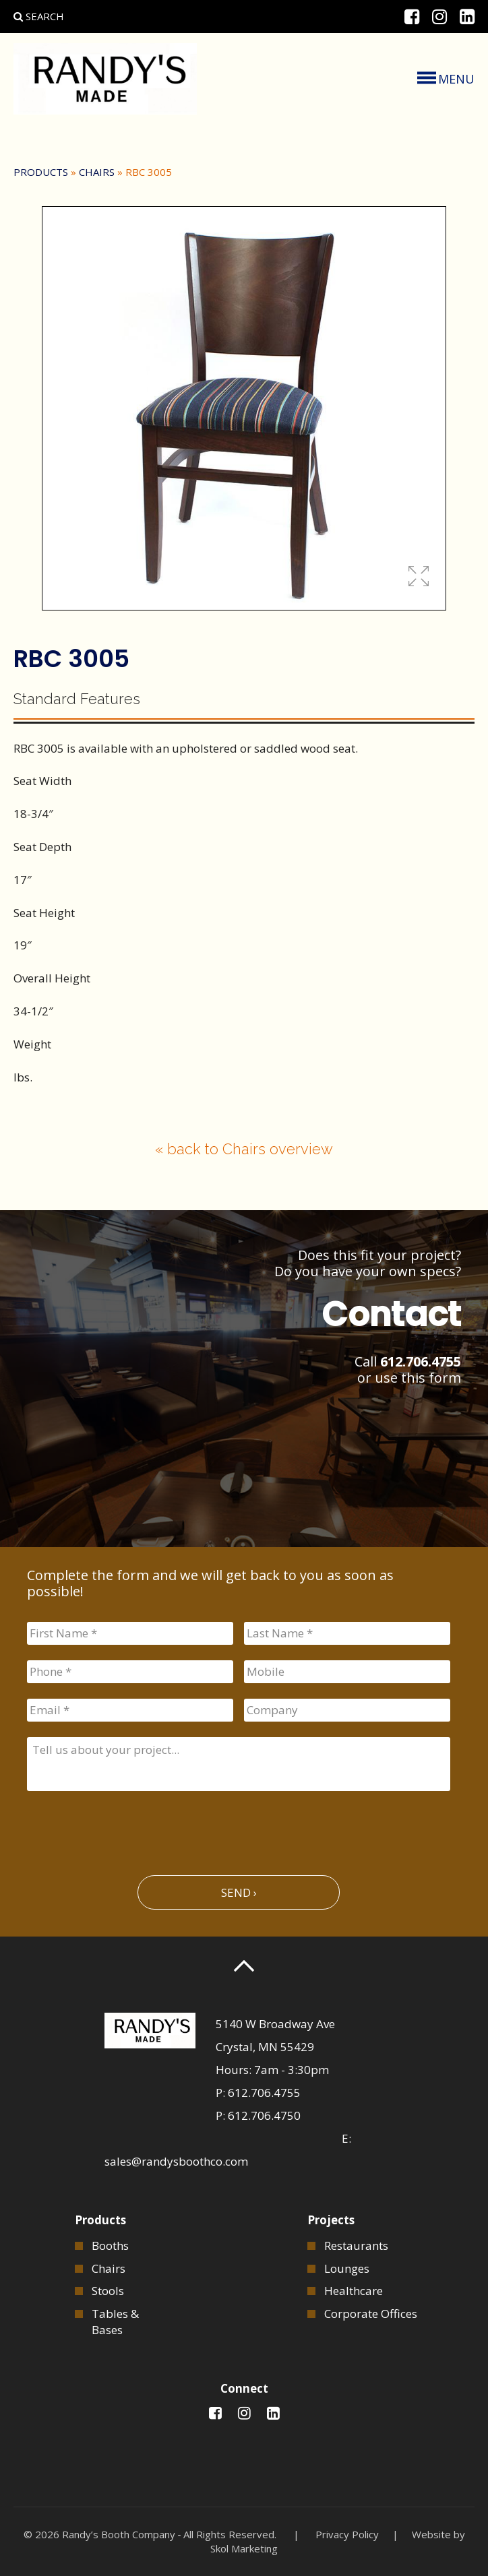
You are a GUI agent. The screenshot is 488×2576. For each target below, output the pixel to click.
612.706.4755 (420, 1361)
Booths (110, 2245)
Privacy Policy (347, 2534)
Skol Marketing (244, 2548)
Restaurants (356, 2245)
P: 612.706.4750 (258, 2115)
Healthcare (353, 2290)
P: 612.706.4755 (258, 2092)
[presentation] (129, 1827)
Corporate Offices (370, 2313)
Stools (108, 2290)
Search (38, 16)
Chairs (97, 172)
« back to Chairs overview (244, 1149)
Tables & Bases (115, 2321)
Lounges (346, 2268)
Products (40, 172)
